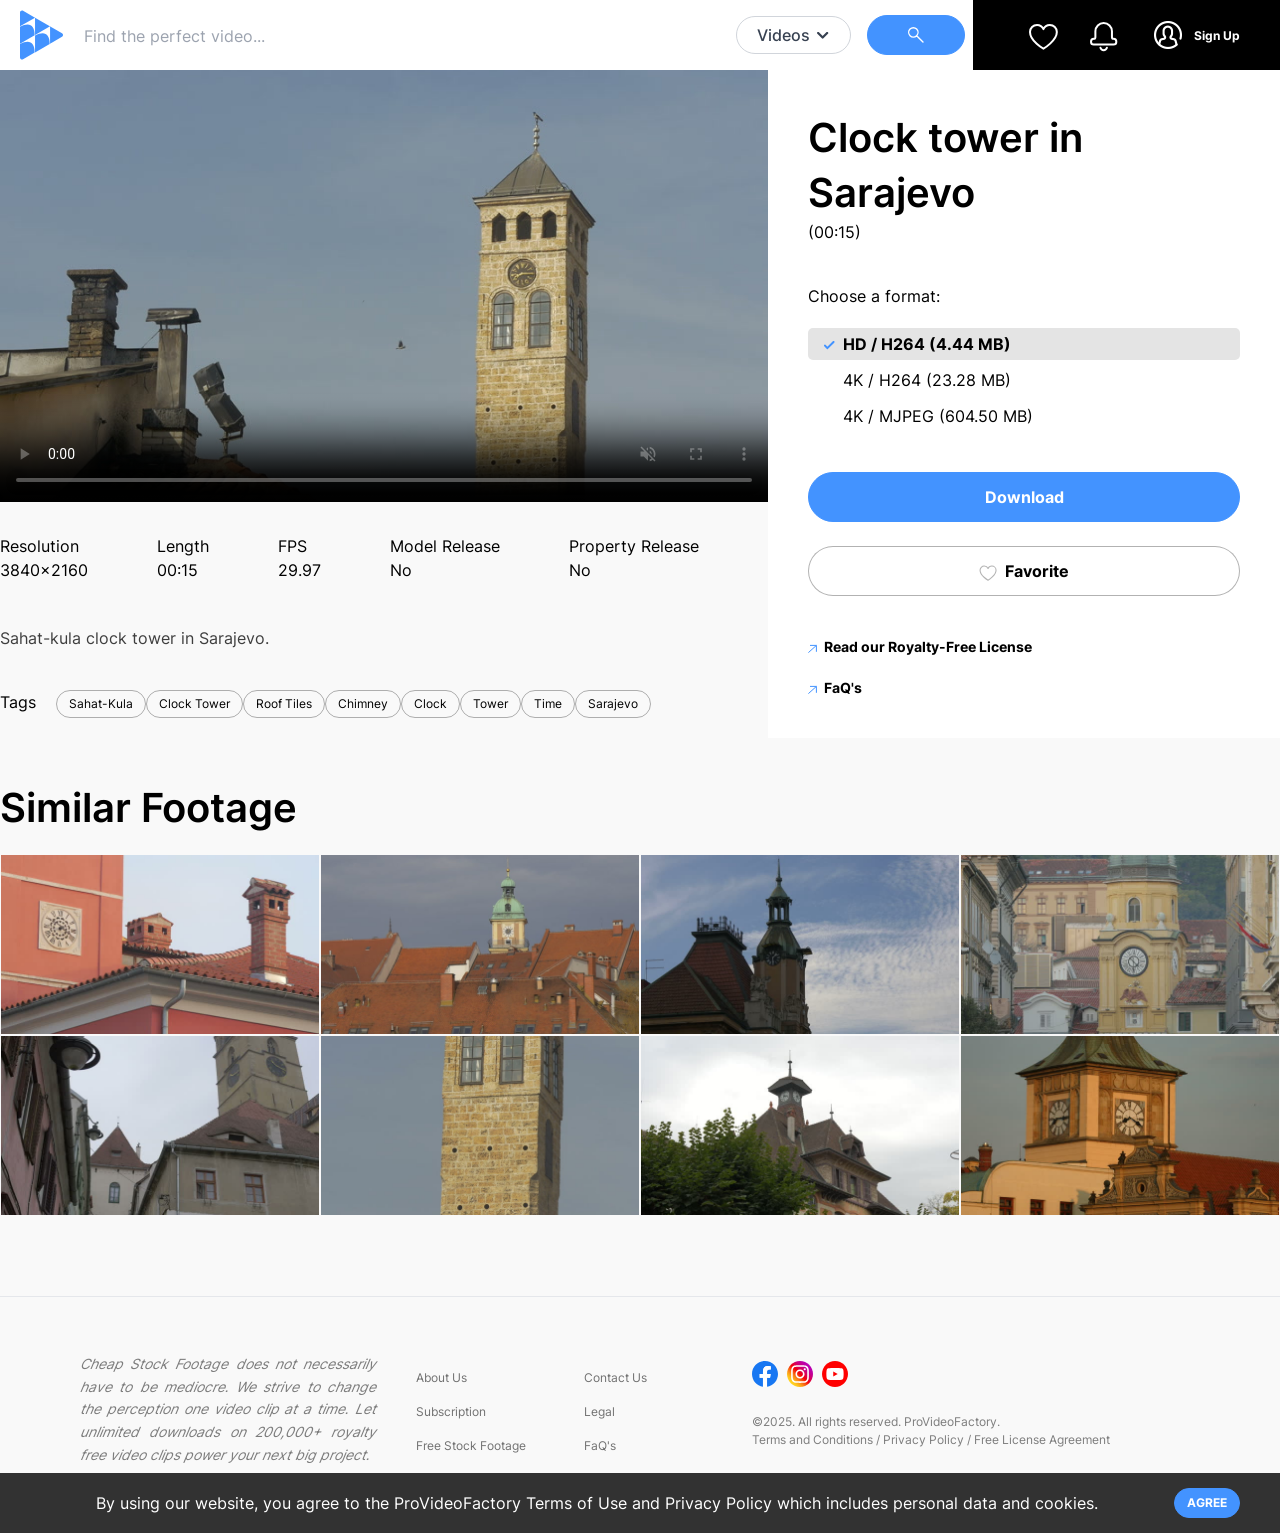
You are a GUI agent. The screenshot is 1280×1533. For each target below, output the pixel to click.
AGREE (1207, 1502)
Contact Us (615, 1377)
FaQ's (835, 687)
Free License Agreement (1042, 1439)
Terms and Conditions (812, 1439)
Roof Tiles (284, 703)
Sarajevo (613, 703)
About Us (441, 1377)
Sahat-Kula (101, 703)
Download (1024, 497)
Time (548, 703)
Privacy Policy (923, 1439)
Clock (430, 703)
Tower (490, 703)
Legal (599, 1411)
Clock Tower (194, 703)
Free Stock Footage (471, 1445)
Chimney (363, 703)
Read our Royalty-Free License (920, 646)
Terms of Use (576, 1503)
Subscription (451, 1411)
